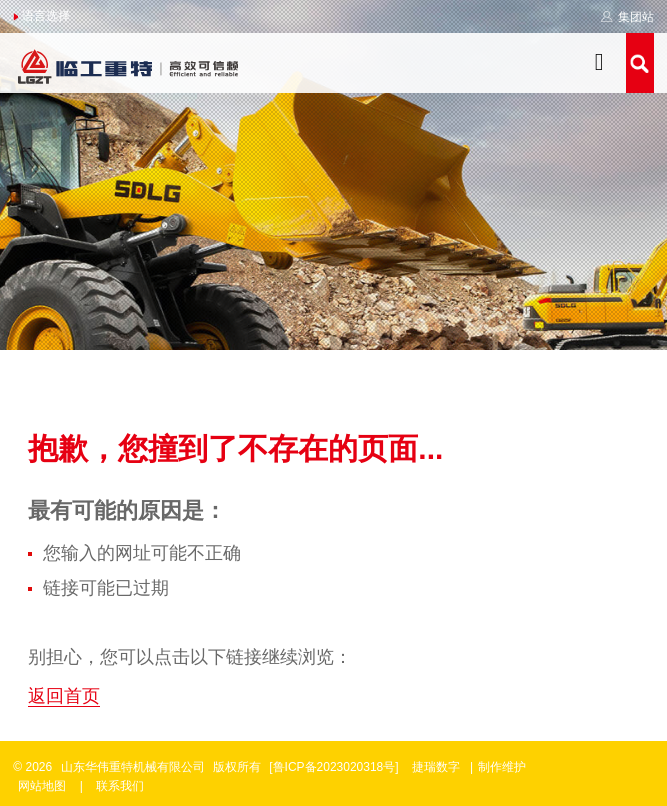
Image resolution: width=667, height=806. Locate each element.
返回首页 (64, 696)
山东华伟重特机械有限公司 (133, 767)
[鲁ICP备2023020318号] (335, 767)
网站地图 (42, 786)
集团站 (627, 17)
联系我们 (120, 786)
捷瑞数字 (436, 767)
